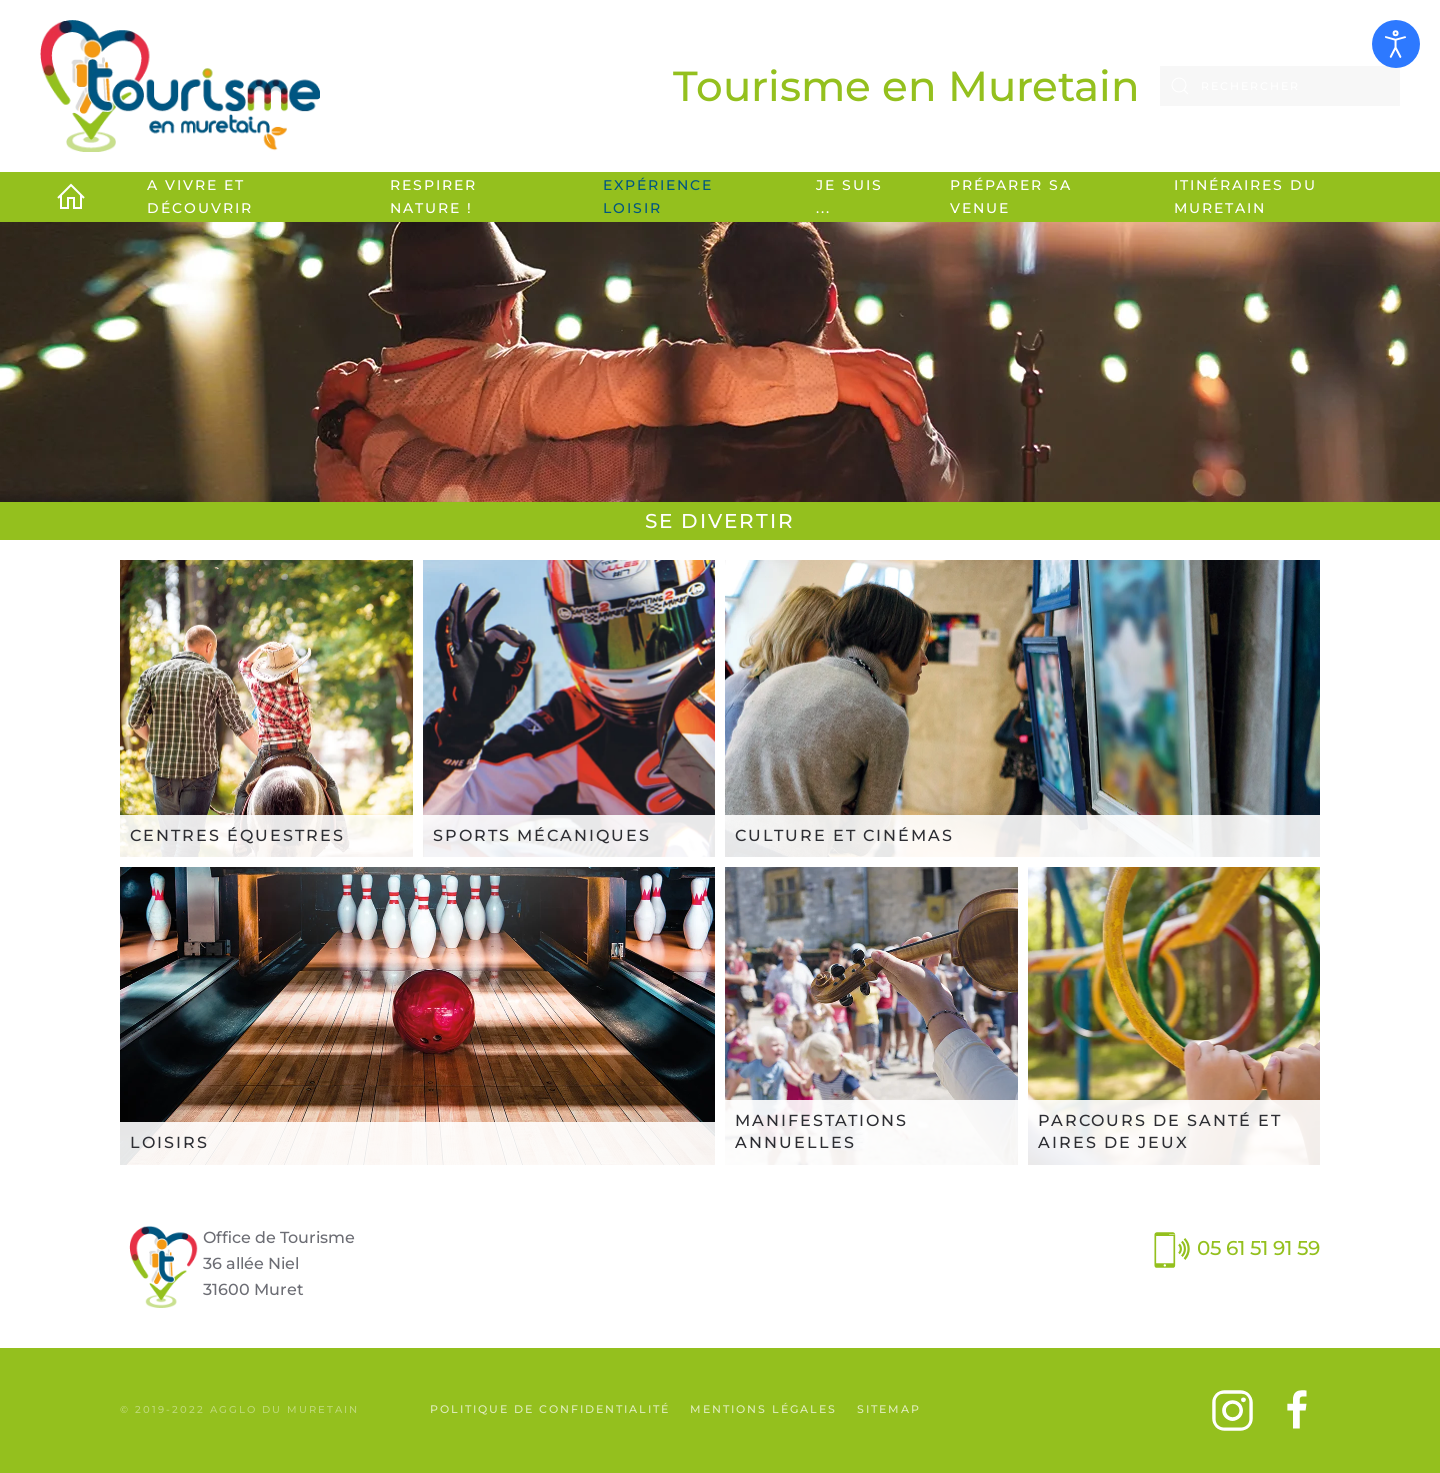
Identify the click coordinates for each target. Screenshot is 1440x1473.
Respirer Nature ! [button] (433, 196)
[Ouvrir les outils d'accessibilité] (1396, 44)
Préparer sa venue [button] (1011, 196)
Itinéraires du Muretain (1245, 196)
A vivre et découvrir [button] (200, 196)
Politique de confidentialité (550, 1409)
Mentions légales (763, 1409)
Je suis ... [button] (849, 196)
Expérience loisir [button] (658, 196)
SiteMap (889, 1409)
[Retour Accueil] (180, 86)
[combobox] (1280, 86)
